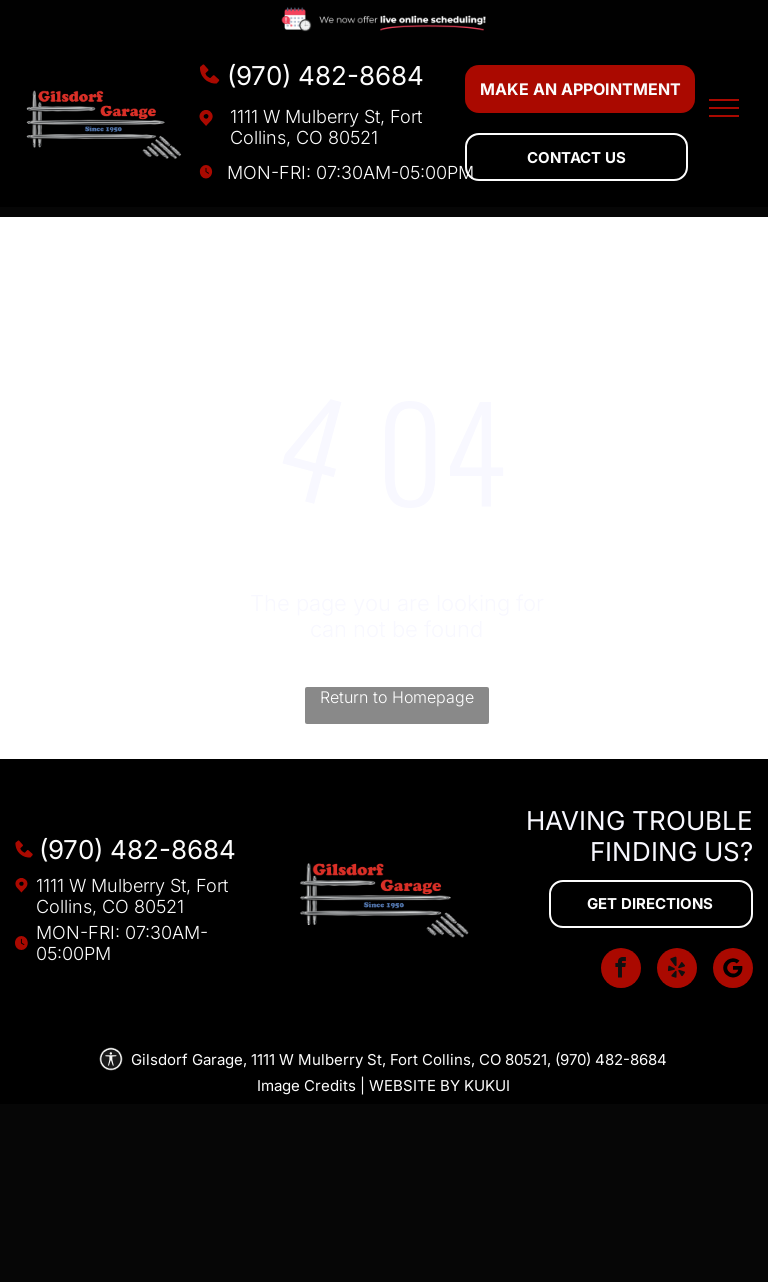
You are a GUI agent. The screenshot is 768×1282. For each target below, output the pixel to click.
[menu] (724, 108)
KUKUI (487, 1085)
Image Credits (306, 1085)
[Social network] (733, 970)
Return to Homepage (397, 697)
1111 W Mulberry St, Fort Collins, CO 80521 (326, 127)
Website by (414, 1085)
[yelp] (677, 970)
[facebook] (621, 970)
